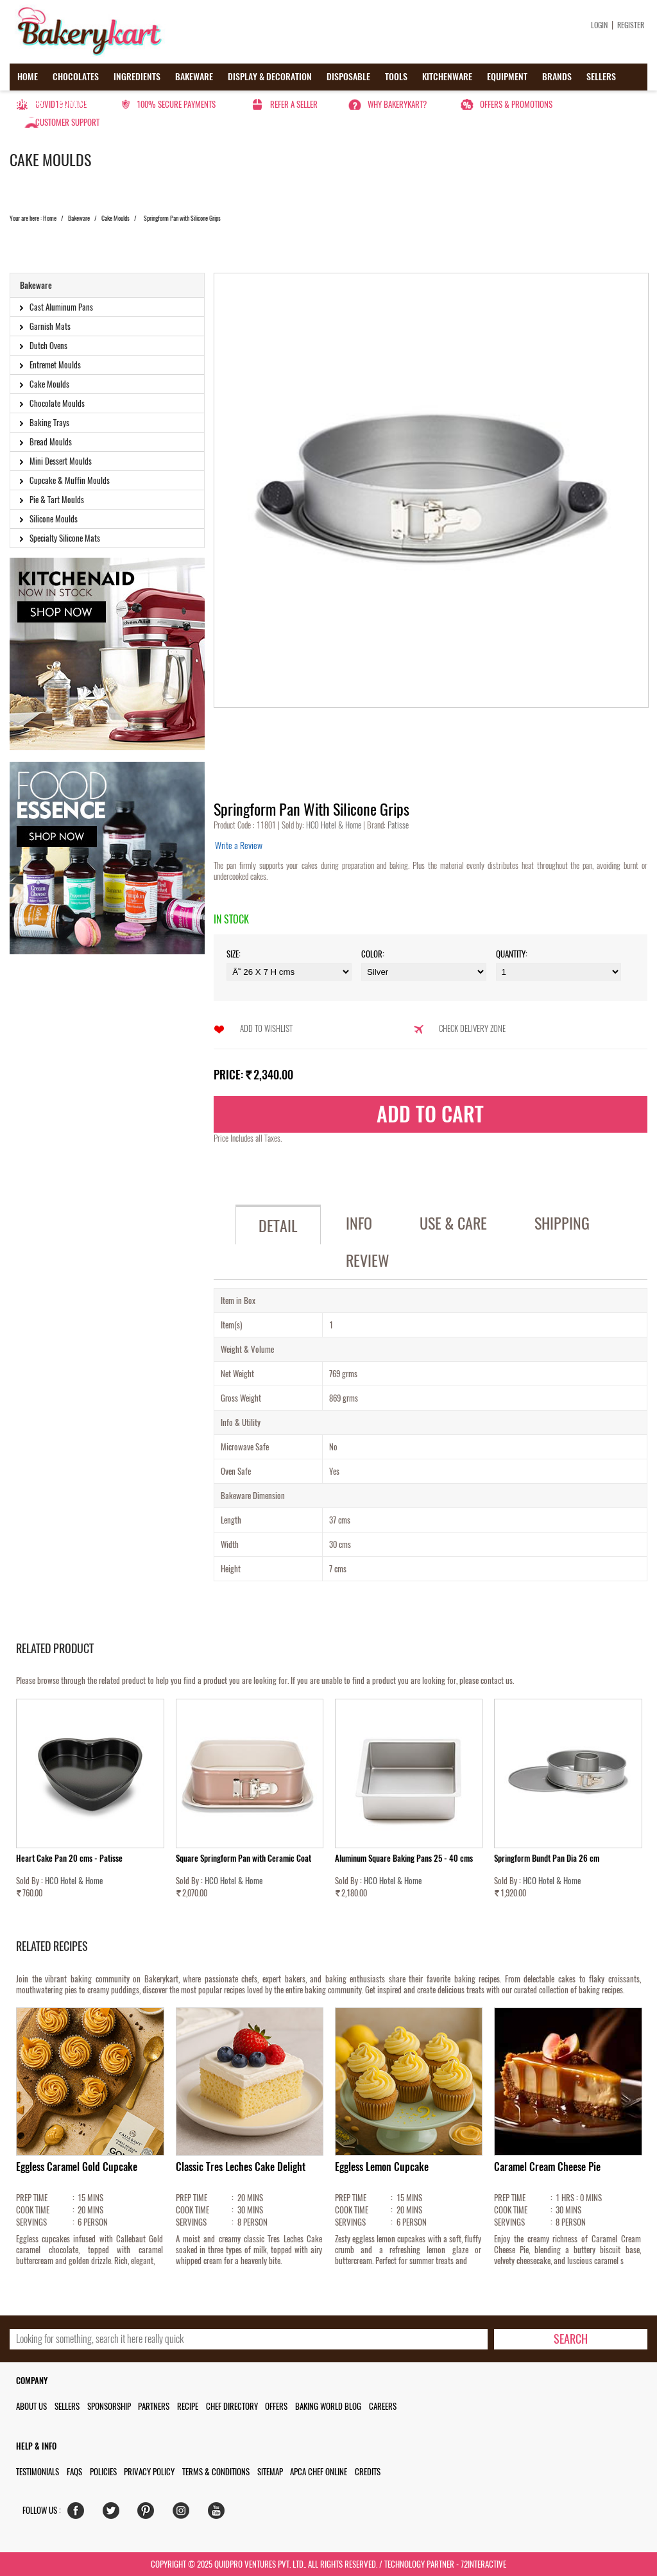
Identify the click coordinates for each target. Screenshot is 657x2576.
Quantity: (511, 954)
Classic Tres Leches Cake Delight (240, 2167)
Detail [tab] (278, 1225)
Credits (367, 2471)
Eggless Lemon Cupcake (382, 2167)
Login (599, 25)
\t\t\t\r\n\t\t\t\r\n (558, 972)
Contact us (80, 104)
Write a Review (238, 845)
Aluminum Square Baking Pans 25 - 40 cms (404, 1858)
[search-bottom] (570, 2339)
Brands (557, 77)
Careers (383, 2406)
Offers (30, 104)
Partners (153, 2406)
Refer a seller (294, 104)
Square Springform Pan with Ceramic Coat (243, 1858)
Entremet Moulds (55, 364)
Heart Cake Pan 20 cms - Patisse (69, 1858)
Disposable (348, 77)
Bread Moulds (51, 441)
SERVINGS (31, 2222)
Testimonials (37, 2471)
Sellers (601, 77)
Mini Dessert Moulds (61, 461)
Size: (233, 954)
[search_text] (249, 2339)
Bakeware (194, 77)
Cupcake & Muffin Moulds (70, 480)
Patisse (397, 825)
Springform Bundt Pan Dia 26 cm (546, 1858)
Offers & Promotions (516, 104)
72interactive (483, 2564)
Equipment (507, 77)
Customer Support (67, 122)
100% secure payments (176, 104)
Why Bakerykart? (397, 104)
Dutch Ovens (48, 345)
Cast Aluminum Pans (61, 307)
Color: (372, 954)
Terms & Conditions (216, 2471)
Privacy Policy (149, 2471)
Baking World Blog (328, 2406)
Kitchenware (447, 77)
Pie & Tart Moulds (57, 499)
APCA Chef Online (318, 2471)
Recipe (187, 2406)
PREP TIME (31, 2197)
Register (630, 25)
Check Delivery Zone (472, 1028)
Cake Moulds (115, 218)
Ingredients (137, 77)
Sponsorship (109, 2406)
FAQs (74, 2471)
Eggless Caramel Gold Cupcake (76, 2167)
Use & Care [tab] (453, 1223)
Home (27, 77)
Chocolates (76, 77)
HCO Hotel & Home (334, 825)
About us (31, 2406)
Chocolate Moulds (57, 403)
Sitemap (270, 2471)
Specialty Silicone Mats (65, 538)
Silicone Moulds (54, 518)
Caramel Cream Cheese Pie (547, 2167)
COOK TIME (32, 2209)
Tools (396, 77)
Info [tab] (359, 1223)
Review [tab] (367, 1260)
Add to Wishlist (266, 1028)
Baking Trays (49, 422)
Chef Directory (232, 2406)
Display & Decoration (270, 77)
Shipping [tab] (562, 1223)
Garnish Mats (50, 326)
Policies (103, 2471)
